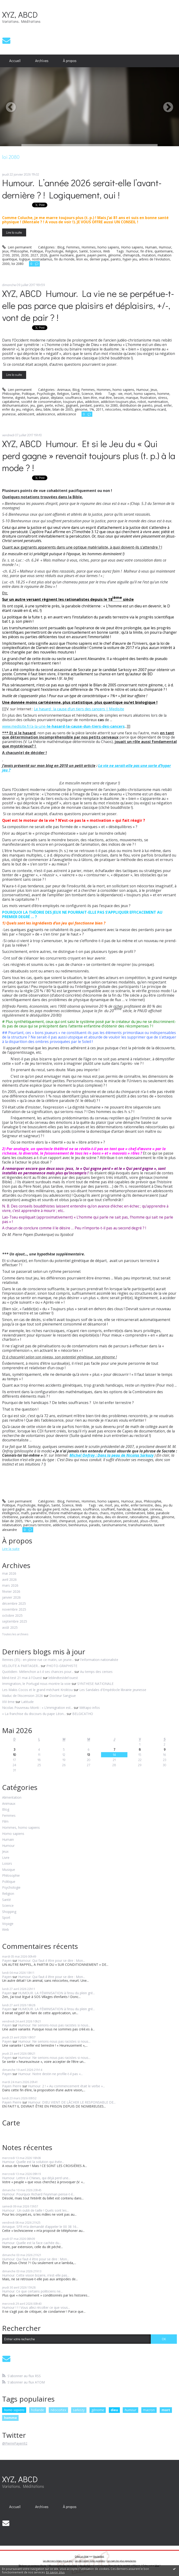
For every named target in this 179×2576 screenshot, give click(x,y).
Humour (165, 247)
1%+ (27, 1521)
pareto (116, 259)
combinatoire (135, 1513)
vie (120, 393)
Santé (83, 251)
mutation (149, 255)
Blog (60, 247)
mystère (117, 1513)
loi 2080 (18, 263)
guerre (80, 255)
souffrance (73, 397)
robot (142, 401)
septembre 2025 (14, 1622)
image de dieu (92, 1517)
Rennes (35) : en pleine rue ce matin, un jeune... (38, 1659)
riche (65, 1509)
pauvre (76, 1509)
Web (106, 251)
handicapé (140, 1509)
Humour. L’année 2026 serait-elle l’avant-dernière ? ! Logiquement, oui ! (82, 189)
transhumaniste (140, 1525)
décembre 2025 (14, 1604)
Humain (151, 247)
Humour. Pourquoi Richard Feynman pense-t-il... (38, 2194)
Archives (42, 60)
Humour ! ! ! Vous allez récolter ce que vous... (36, 2307)
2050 (15, 255)
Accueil (14, 60)
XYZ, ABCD (20, 14)
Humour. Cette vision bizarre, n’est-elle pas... (35, 2275)
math (25, 1513)
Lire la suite (14, 232)
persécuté (130, 1521)
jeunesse (9, 414)
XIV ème (8, 1701)
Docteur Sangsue (62, 1695)
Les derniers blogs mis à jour (58, 2560)
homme (163, 393)
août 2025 (10, 1628)
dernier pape (99, 259)
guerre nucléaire (61, 255)
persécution (112, 1521)
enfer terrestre (142, 1505)
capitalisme (10, 401)
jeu (32, 405)
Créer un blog (82, 2556)
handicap (123, 1509)
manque (132, 397)
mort (128, 393)
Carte (11, 2123)
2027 (34, 255)
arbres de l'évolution (154, 259)
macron (149, 2410)
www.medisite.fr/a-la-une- (63, 726)
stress (162, 397)
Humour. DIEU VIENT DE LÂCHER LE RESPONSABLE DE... (72, 2102)
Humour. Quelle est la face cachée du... (31, 2243)
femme (7, 397)
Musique (8, 1870)
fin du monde (64, 259)
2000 (6, 263)
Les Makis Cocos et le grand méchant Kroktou (37, 1689)
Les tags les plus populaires (121, 2560)
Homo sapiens (132, 247)
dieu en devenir (116, 1517)
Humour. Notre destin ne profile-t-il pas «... (50, 2074)
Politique (36, 251)
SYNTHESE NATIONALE (95, 1683)
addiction (92, 401)
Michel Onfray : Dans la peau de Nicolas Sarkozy (111, 1455)
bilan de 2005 (63, 409)
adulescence (45, 414)
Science (95, 251)
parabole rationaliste (35, 1517)
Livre (5, 1858)
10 (14, 1754)
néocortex (113, 409)
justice (82, 1521)
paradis (94, 1525)
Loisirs (7, 1864)
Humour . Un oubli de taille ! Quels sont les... (35, 2210)
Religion (71, 251)
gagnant (72, 405)
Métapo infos (89, 1707)
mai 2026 (9, 1574)
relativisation (11, 1525)
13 (88, 1754)
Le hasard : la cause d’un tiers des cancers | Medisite (79, 709)
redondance (132, 409)
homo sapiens (144, 393)
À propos (70, 60)
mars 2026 (10, 1586)
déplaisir (57, 397)
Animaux (63, 389)
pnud (158, 405)
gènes (155, 1517)
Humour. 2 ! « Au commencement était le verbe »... (66, 2086)
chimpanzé (67, 1521)
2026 (43, 255)
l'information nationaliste (99, 1659)
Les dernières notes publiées (90, 2560)
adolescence (66, 414)
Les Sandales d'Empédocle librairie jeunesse (112, 1689)
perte (49, 405)
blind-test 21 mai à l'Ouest (22, 1677)
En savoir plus (55, 2572)
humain (32, 397)
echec (59, 405)
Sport (6, 1918)
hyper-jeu (130, 259)
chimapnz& (131, 255)
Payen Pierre (11, 2086)
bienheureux (78, 1525)
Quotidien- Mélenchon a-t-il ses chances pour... (37, 1671)
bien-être (90, 397)
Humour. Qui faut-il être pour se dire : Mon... (51, 1960)
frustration (148, 397)
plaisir (44, 397)
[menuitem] (15, 61)
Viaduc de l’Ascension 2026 (22, 1695)
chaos (104, 1513)
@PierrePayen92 (14, 2443)
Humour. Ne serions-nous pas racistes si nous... (54, 2025)
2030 (24, 255)
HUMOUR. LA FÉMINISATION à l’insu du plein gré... (56, 1993)
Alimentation (11, 1798)
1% (91, 409)
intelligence (10, 1513)
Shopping (9, 1912)
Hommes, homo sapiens (100, 247)
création (73, 1517)
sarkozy (79, 2410)
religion (27, 409)
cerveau (156, 1509)
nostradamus (42, 259)
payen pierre (96, 255)
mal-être (105, 397)
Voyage (7, 1924)
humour (132, 251)
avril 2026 (9, 1580)
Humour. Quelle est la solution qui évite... (33, 2161)
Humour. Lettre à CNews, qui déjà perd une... (36, 2178)
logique (24, 259)
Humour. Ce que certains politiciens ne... (32, 2291)
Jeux (5, 251)
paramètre (39, 1513)
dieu (38, 409)
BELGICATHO (82, 1713)
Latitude (27, 1701)
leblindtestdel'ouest (63, 1677)
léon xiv (82, 259)
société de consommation (41, 401)
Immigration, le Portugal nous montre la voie (36, 1683)
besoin (119, 397)
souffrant (108, 1509)
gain (40, 405)
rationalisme (139, 1517)
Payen (7, 1960)
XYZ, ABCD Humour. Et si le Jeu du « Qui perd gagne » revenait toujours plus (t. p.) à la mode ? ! (88, 455)
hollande (37, 2410)
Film (5, 1822)
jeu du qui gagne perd (43, 1509)
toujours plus (73, 401)
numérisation (158, 401)
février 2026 (11, 1592)
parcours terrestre (37, 1525)
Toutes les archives (15, 1634)
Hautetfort (98, 2556)
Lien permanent (17, 247)
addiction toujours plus (118, 401)
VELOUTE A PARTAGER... (21, 1666)
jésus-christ (149, 1521)
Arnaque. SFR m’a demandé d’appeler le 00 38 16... (40, 2226)
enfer (168, 405)
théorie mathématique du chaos (73, 1513)
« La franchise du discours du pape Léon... (34, 1713)
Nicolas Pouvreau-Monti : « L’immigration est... (37, 1707)
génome (114, 255)
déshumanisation (15, 405)
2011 (99, 409)
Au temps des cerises (96, 1671)
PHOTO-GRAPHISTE (61, 1666)
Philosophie (19, 251)
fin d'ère (146, 251)
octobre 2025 (12, 1616)
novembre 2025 (14, 1610)
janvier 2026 (11, 1598)
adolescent (26, 414)
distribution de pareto (136, 405)
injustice (95, 1521)
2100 (6, 255)
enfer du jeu (11, 409)
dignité (20, 397)
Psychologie (54, 251)
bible (47, 409)
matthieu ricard (154, 409)
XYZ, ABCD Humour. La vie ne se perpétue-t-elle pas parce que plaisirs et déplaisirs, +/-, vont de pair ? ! (88, 305)
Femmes (73, 247)
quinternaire (164, 251)
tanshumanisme (114, 1525)
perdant (86, 405)
